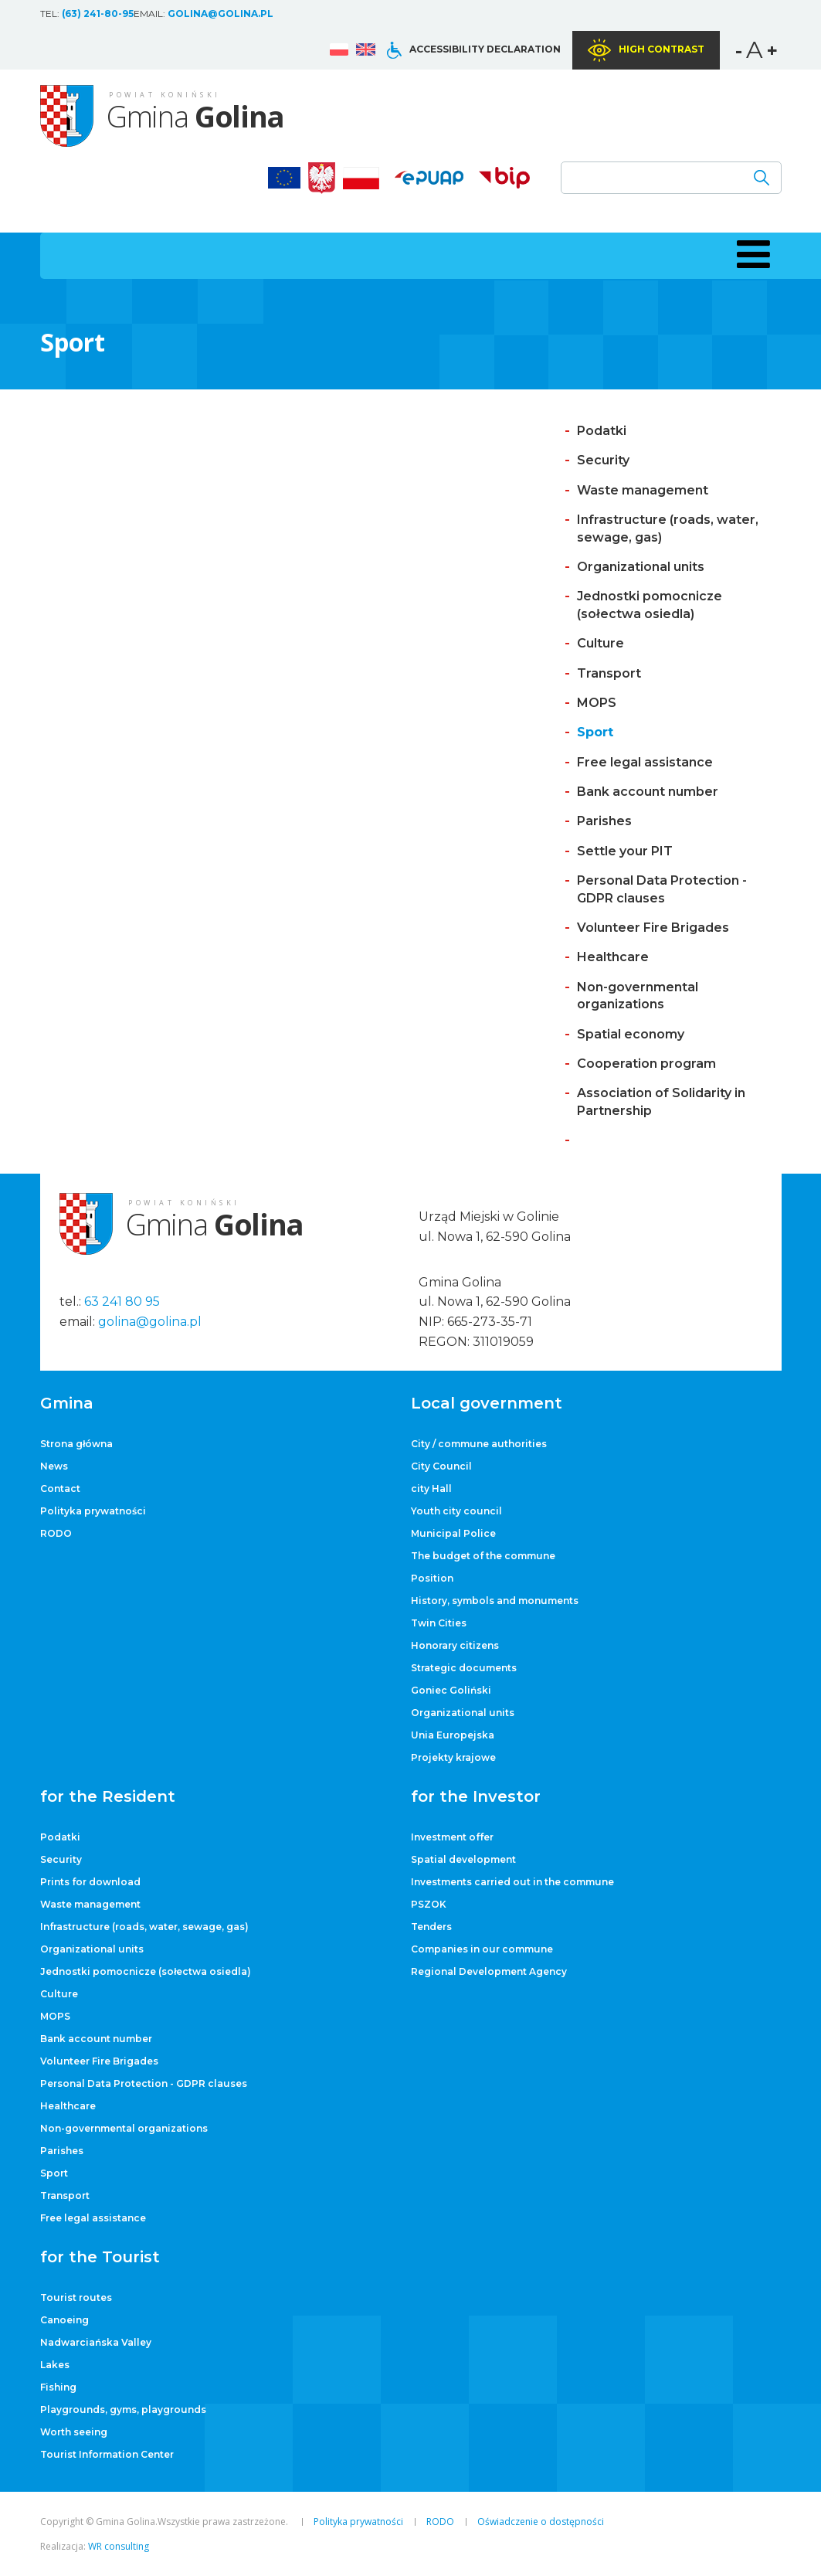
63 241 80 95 (122, 1301)
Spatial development (463, 1859)
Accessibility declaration (485, 49)
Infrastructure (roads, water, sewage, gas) (144, 1926)
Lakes (55, 2364)
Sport (595, 732)
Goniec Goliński (451, 1690)
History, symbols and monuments (494, 1600)
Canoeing (64, 2320)
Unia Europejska (452, 1735)
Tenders (431, 1926)
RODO (56, 1533)
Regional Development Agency (489, 1971)
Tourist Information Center (107, 2454)
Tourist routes (76, 2297)
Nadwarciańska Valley (95, 2342)
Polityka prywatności (93, 1511)
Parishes (604, 821)
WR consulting (118, 2546)
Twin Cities (438, 1623)
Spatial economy (630, 1034)
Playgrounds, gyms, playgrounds (123, 2409)
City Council (441, 1466)
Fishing (58, 2387)
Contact (60, 1488)
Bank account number (647, 791)
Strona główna (76, 1443)
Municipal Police (453, 1533)
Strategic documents (464, 1668)
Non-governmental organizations (124, 2128)
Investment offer (452, 1837)
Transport (609, 673)
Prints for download (90, 1882)
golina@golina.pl (220, 13)
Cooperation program (646, 1063)
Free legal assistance (645, 762)
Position (432, 1578)
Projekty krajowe (453, 1757)
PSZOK (428, 1904)
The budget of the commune (483, 1556)
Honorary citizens (455, 1645)
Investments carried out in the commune (512, 1882)
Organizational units (640, 566)
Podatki (601, 430)
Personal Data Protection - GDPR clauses (143, 2083)
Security (603, 460)
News (54, 1466)
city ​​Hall (431, 1488)
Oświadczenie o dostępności (540, 2521)
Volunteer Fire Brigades (653, 927)
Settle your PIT (625, 851)
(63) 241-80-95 (98, 13)
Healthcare (613, 957)
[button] (750, 254)
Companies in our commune (482, 1949)
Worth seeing (73, 2432)
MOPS (596, 702)
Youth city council (456, 1511)
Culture (600, 643)
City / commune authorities (479, 1443)
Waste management (642, 490)
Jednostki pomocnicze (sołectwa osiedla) (145, 1971)
